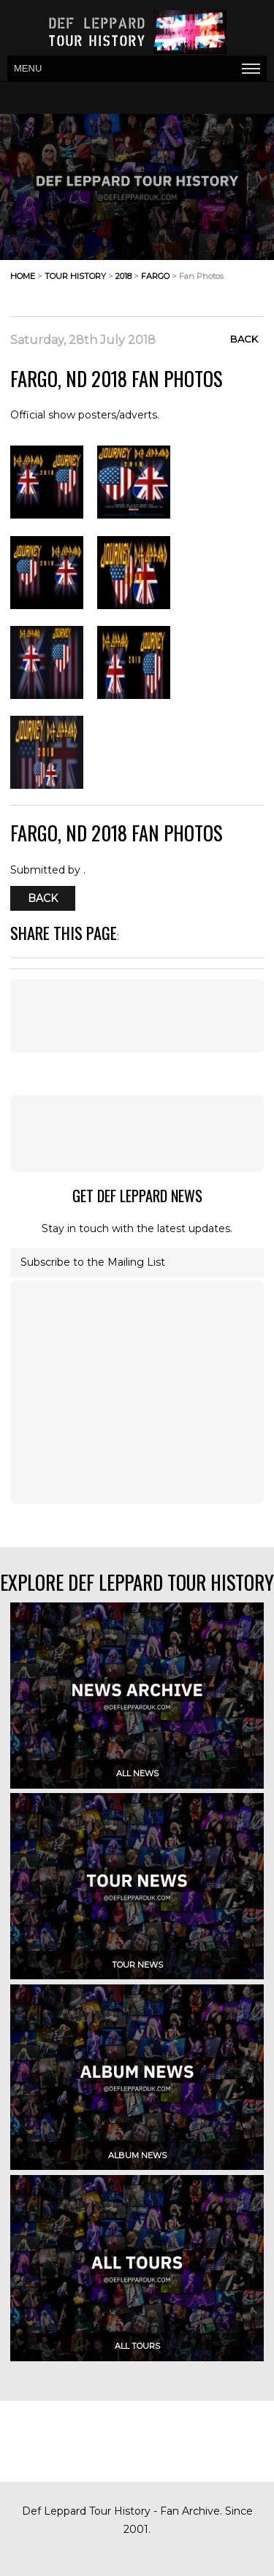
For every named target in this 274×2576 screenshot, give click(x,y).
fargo (155, 276)
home (22, 276)
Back (244, 339)
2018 (123, 276)
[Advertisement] (137, 1133)
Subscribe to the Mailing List (92, 1262)
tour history (75, 276)
